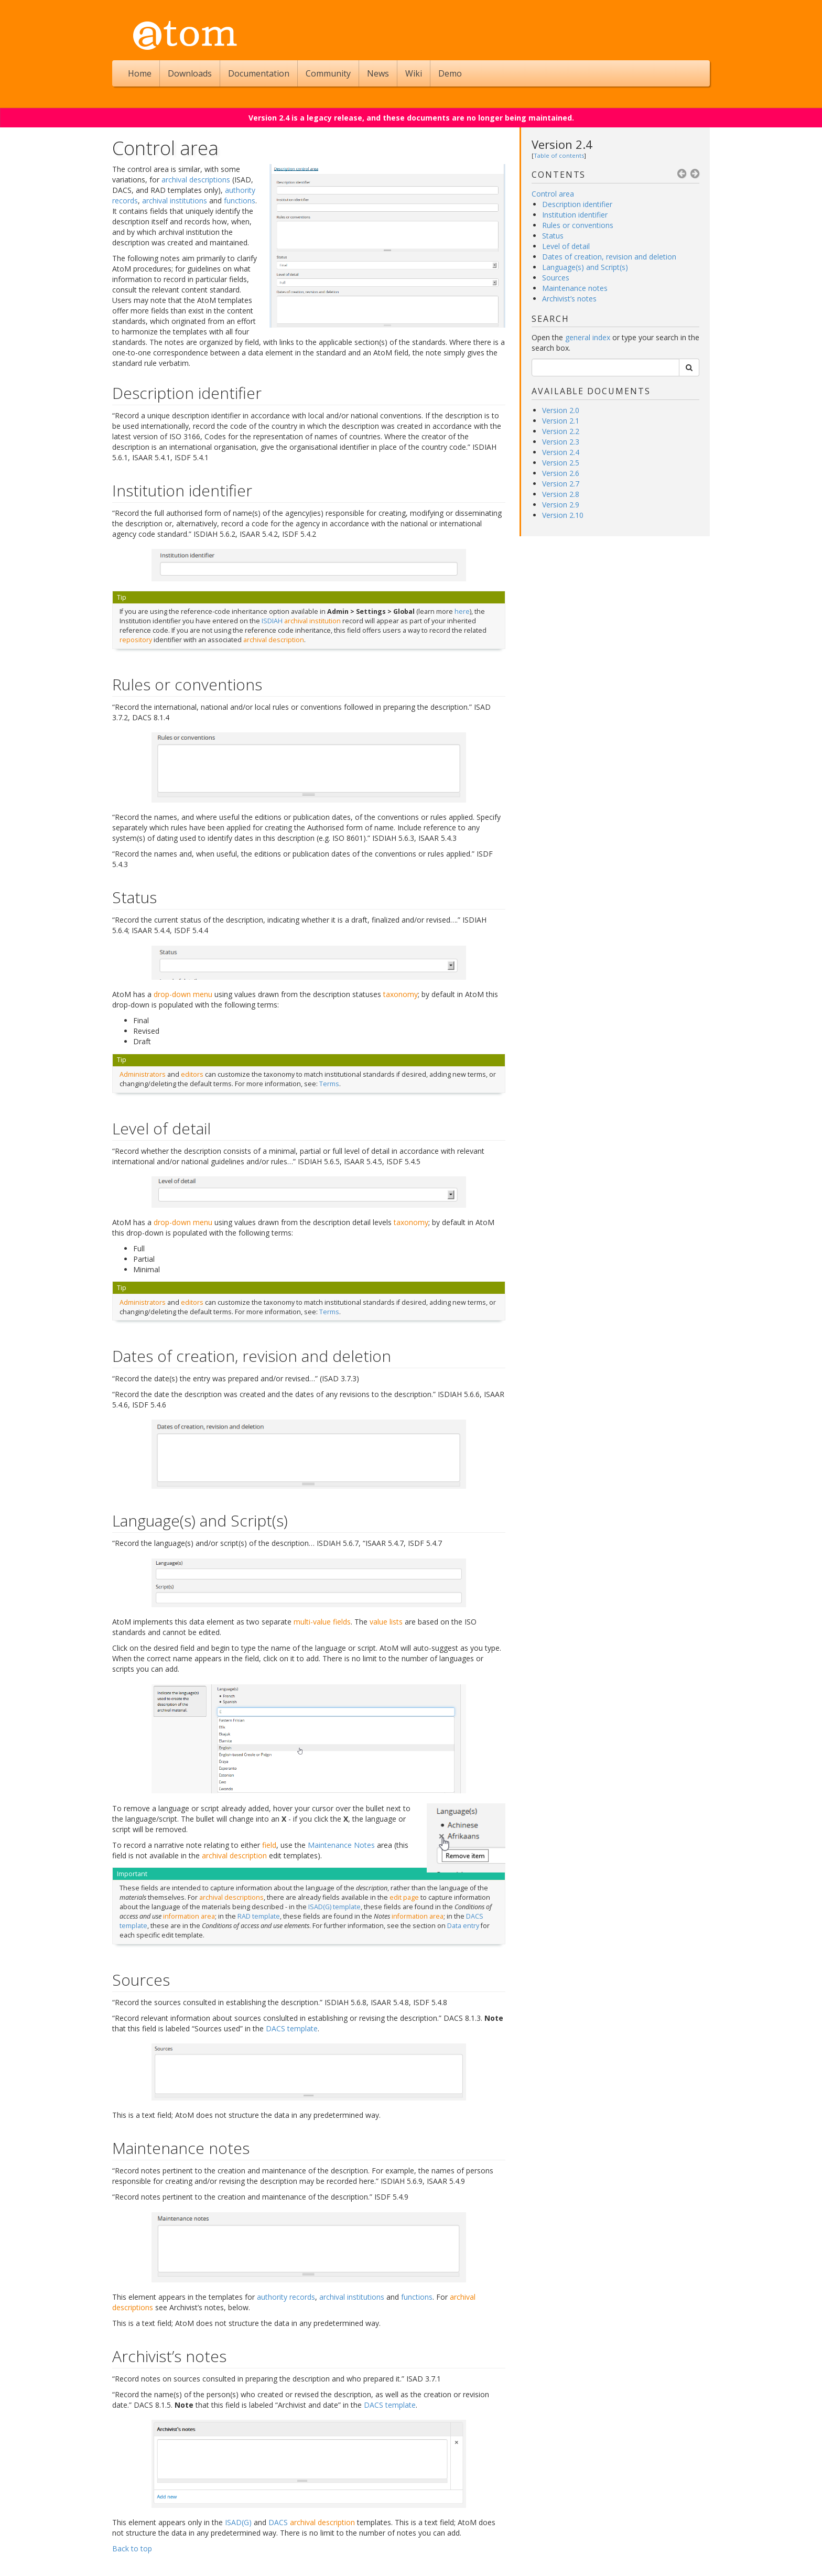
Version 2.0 (560, 410)
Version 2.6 (560, 473)
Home (140, 73)
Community (328, 73)
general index (587, 337)
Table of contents (559, 155)
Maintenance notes (575, 288)
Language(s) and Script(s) (585, 267)
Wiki (413, 73)
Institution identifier (575, 215)
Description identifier (577, 204)
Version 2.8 (560, 494)
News (378, 73)
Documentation (258, 73)
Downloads (190, 73)
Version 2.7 (560, 484)
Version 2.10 (562, 515)
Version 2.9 (560, 505)
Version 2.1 (560, 421)
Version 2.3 (560, 442)
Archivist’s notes (569, 299)
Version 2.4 (562, 144)
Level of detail (566, 246)
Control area (553, 194)
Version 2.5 (560, 463)
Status (553, 236)
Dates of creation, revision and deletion (609, 257)
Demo (450, 73)
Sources (555, 278)
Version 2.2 (560, 431)
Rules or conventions (577, 225)
